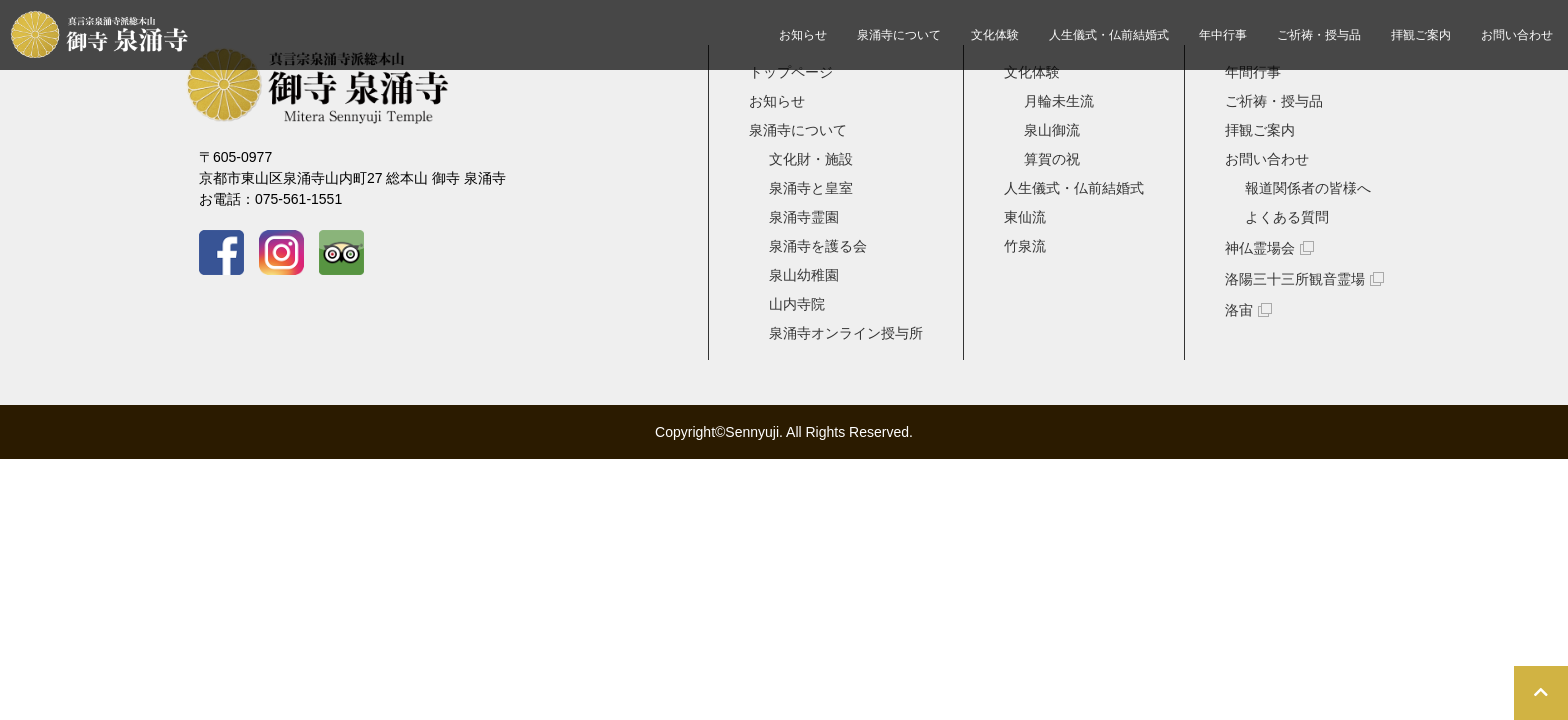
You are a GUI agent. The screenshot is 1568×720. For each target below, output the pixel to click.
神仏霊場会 (1260, 248)
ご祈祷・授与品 (1319, 35)
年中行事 (1223, 35)
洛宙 (1239, 310)
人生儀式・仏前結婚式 (1109, 35)
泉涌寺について (899, 35)
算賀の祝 (1052, 159)
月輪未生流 (1059, 101)
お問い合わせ (1517, 35)
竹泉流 (1025, 246)
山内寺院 (797, 304)
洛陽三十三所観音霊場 (1295, 279)
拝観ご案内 (1421, 35)
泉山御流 (1052, 130)
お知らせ (803, 35)
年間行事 (1253, 72)
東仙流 (1025, 217)
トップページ (791, 72)
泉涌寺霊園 (804, 217)
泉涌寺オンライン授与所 (846, 333)
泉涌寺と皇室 (811, 188)
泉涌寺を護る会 (818, 246)
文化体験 (995, 35)
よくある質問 (1287, 217)
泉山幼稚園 (804, 275)
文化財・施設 (811, 159)
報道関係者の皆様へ (1308, 188)
